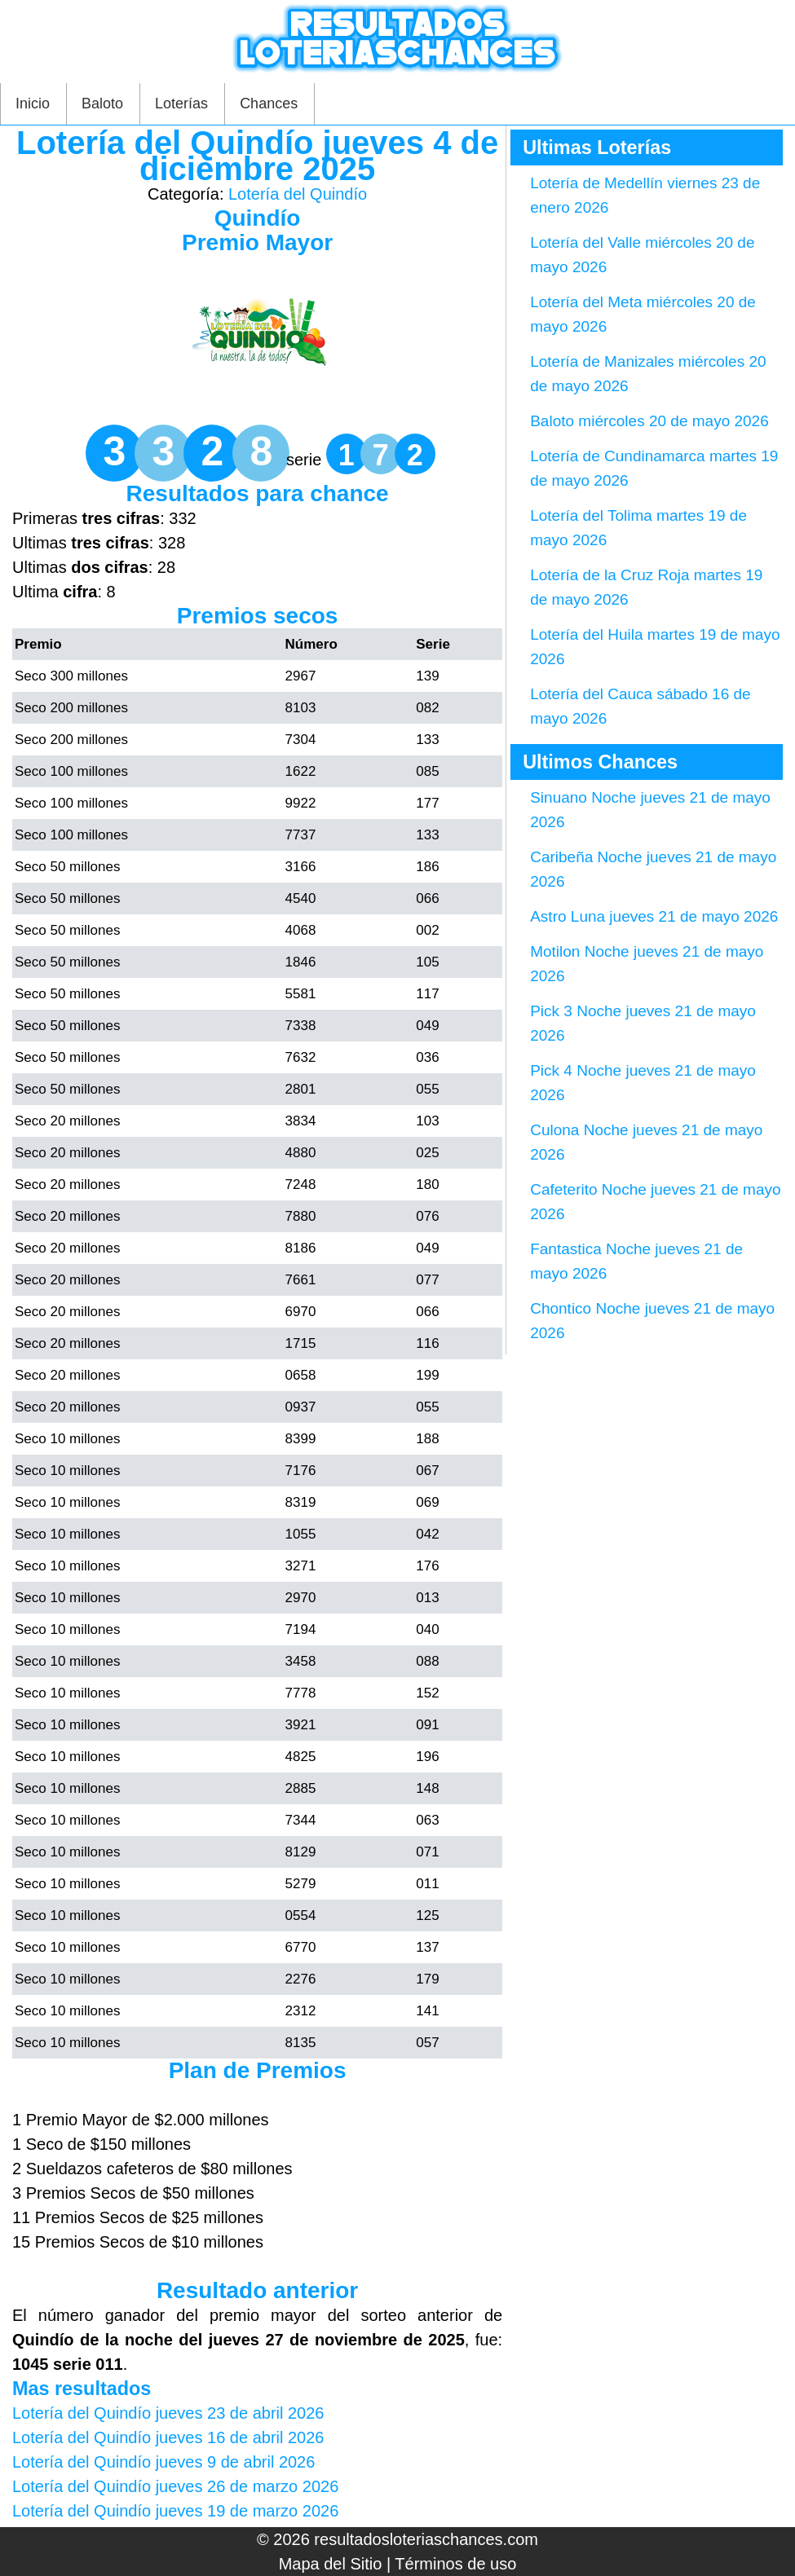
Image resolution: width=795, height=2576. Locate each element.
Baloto (102, 103)
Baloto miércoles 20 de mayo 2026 (649, 420)
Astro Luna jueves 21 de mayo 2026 (654, 916)
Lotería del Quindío (297, 194)
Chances (269, 103)
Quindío (257, 218)
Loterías (181, 103)
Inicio (32, 103)
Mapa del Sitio (330, 2564)
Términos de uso (455, 2564)
